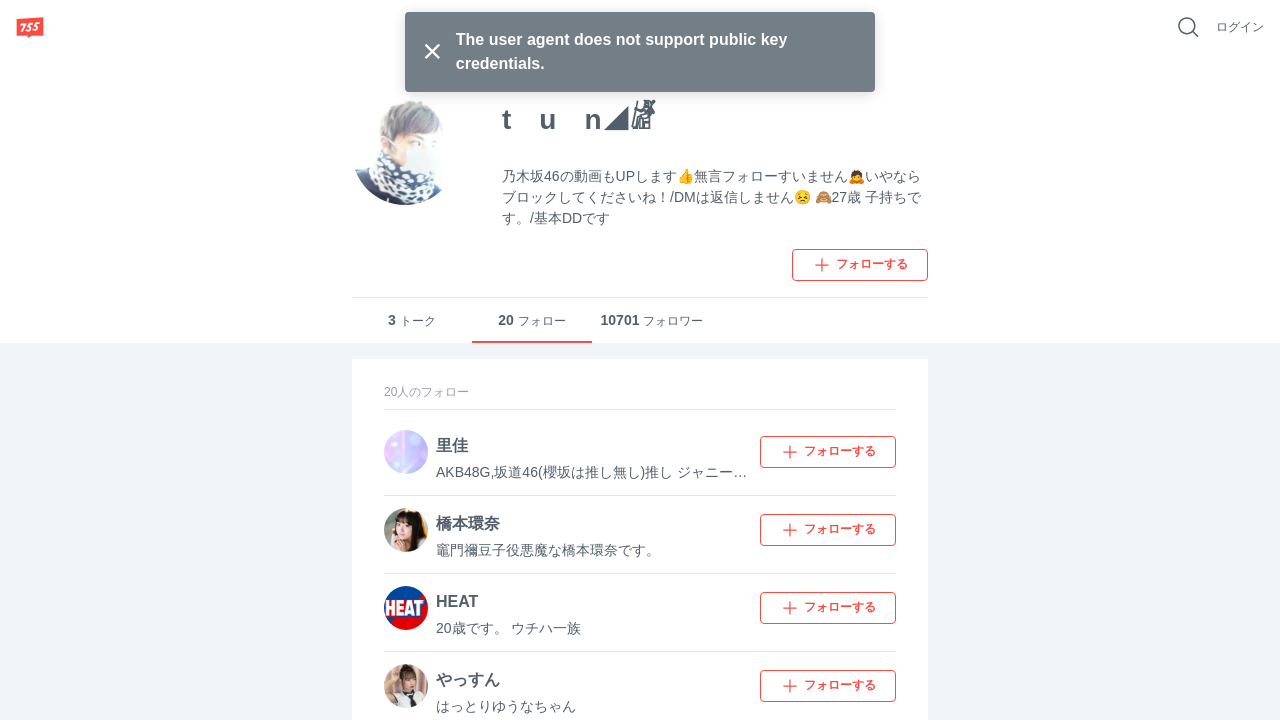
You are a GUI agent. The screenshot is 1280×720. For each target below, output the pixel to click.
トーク (412, 320)
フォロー (532, 320)
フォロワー (652, 320)
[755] (30, 27)
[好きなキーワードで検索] (1188, 27)
